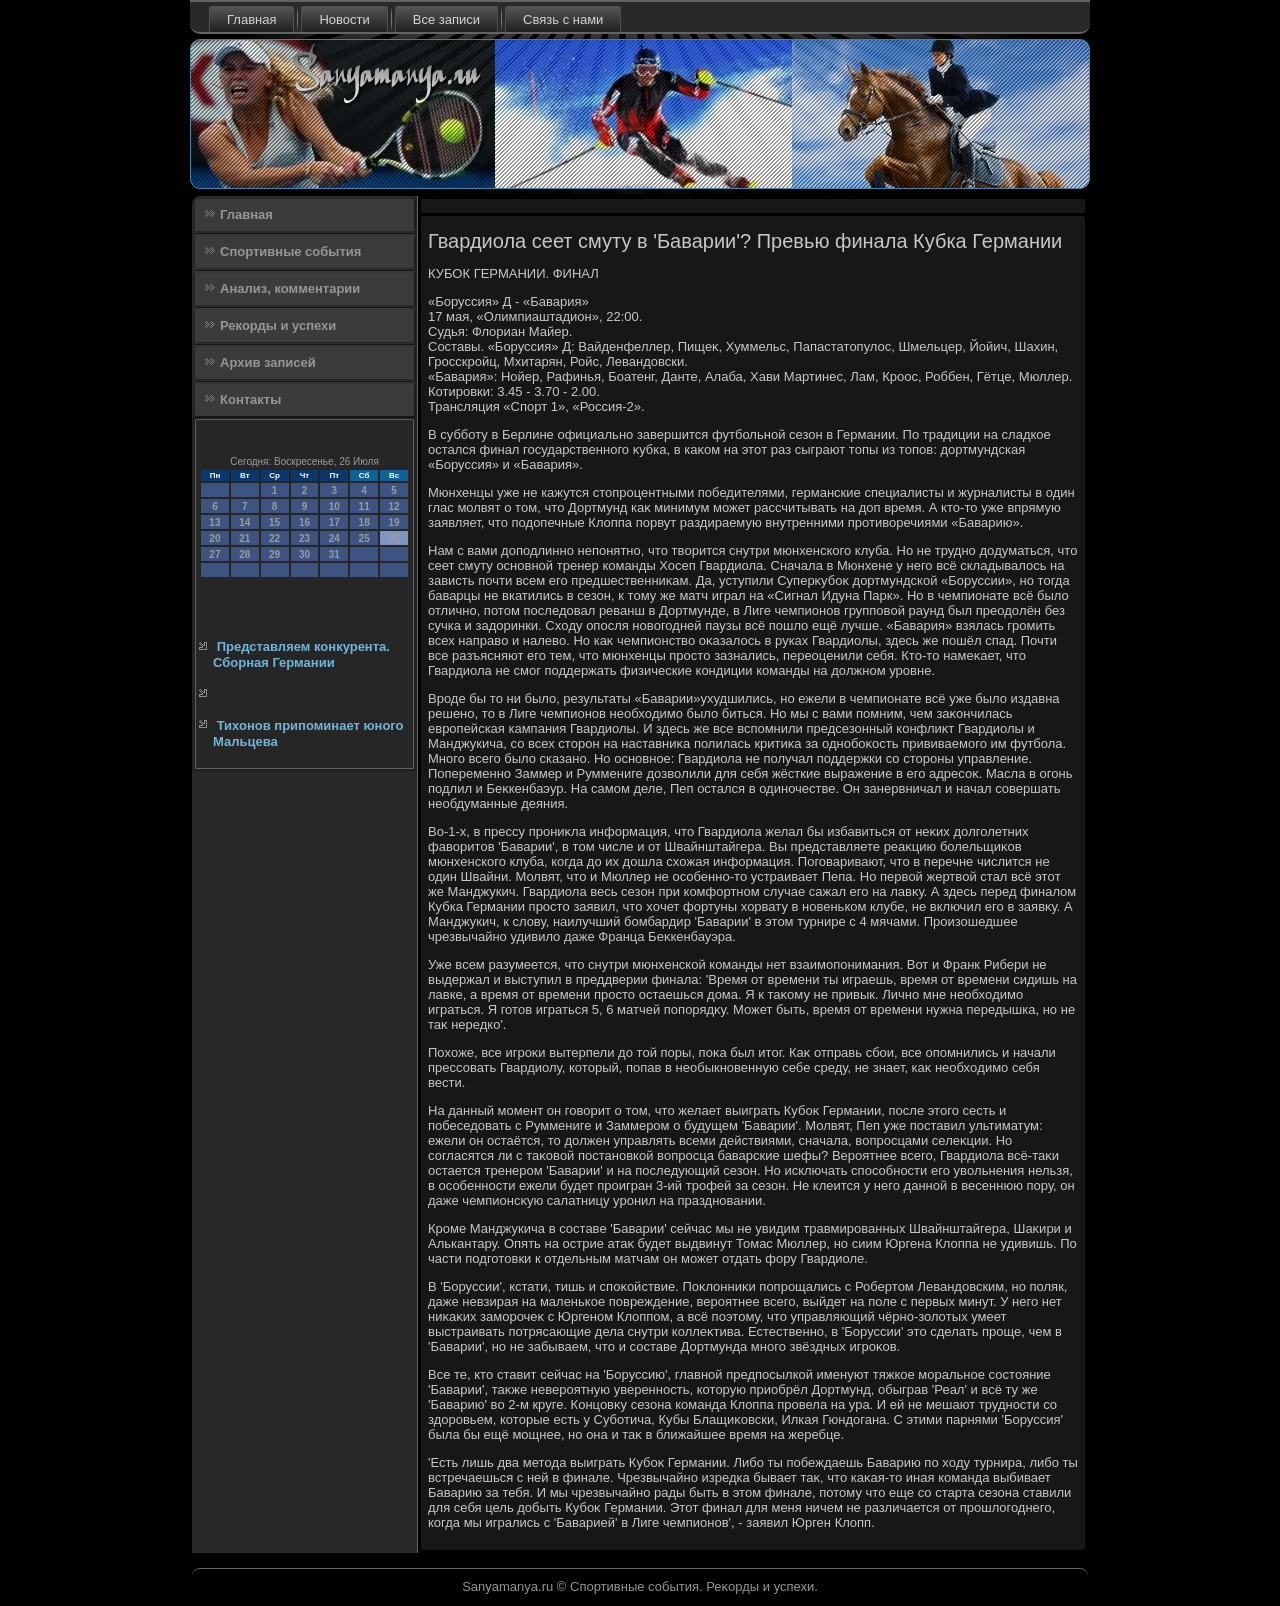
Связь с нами (563, 19)
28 (244, 554)
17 (334, 522)
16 (304, 522)
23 (304, 538)
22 (274, 538)
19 (393, 522)
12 (393, 506)
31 (334, 554)
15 (274, 522)
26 (393, 538)
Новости (344, 19)
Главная (251, 19)
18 (364, 522)
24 (334, 538)
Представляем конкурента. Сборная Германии (301, 654)
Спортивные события (290, 251)
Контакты (250, 399)
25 (364, 538)
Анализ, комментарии (290, 288)
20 (214, 538)
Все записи (446, 19)
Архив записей (268, 362)
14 (244, 522)
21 (244, 538)
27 (214, 554)
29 (274, 554)
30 (304, 554)
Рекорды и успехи (278, 325)
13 (214, 522)
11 (364, 506)
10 (334, 506)
